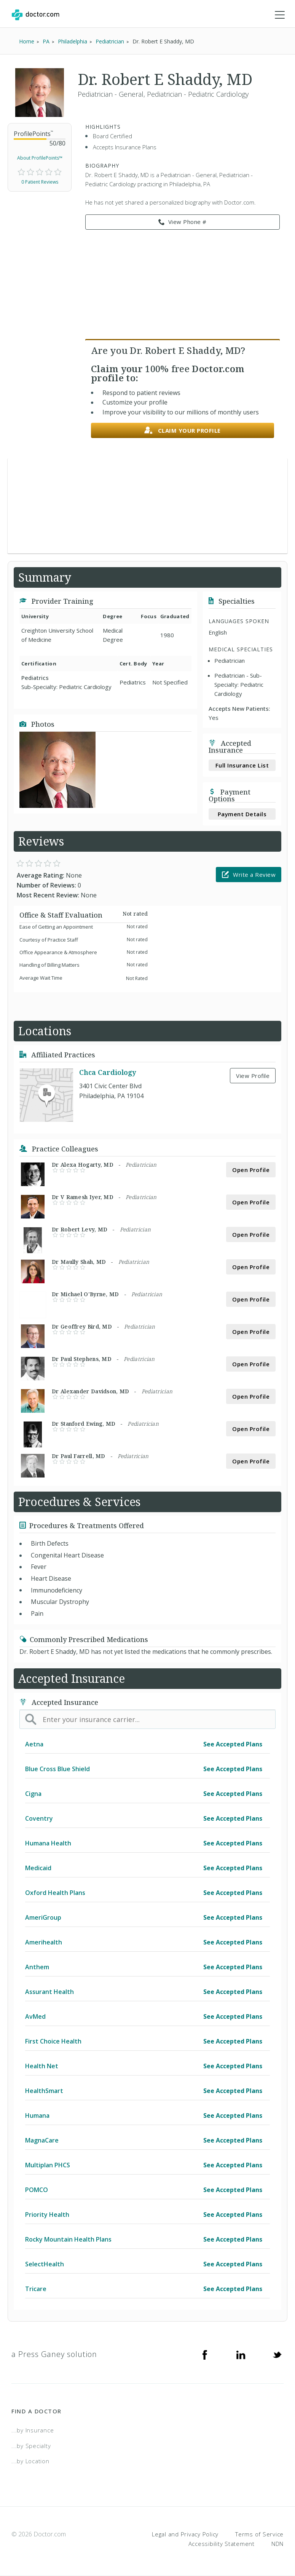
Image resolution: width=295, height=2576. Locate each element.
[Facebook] (204, 2354)
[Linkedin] (241, 2354)
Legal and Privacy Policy (185, 2534)
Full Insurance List (242, 765)
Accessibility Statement (221, 2543)
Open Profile (250, 1170)
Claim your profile (182, 430)
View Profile (252, 1075)
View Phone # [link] (182, 222)
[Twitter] (277, 2354)
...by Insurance (32, 2430)
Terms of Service (259, 2534)
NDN (277, 2543)
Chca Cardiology (107, 1072)
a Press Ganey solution (54, 2354)
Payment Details (242, 814)
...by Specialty (31, 2446)
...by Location (30, 2461)
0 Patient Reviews (39, 182)
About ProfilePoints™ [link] (39, 158)
